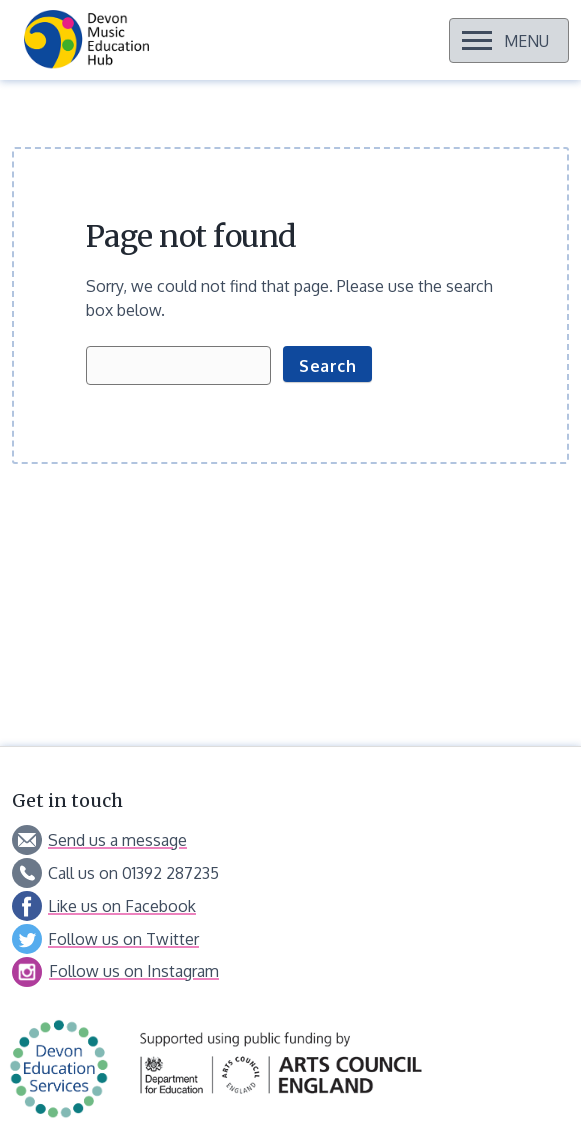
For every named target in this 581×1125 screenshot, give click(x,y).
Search (327, 366)
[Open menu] (509, 40)
